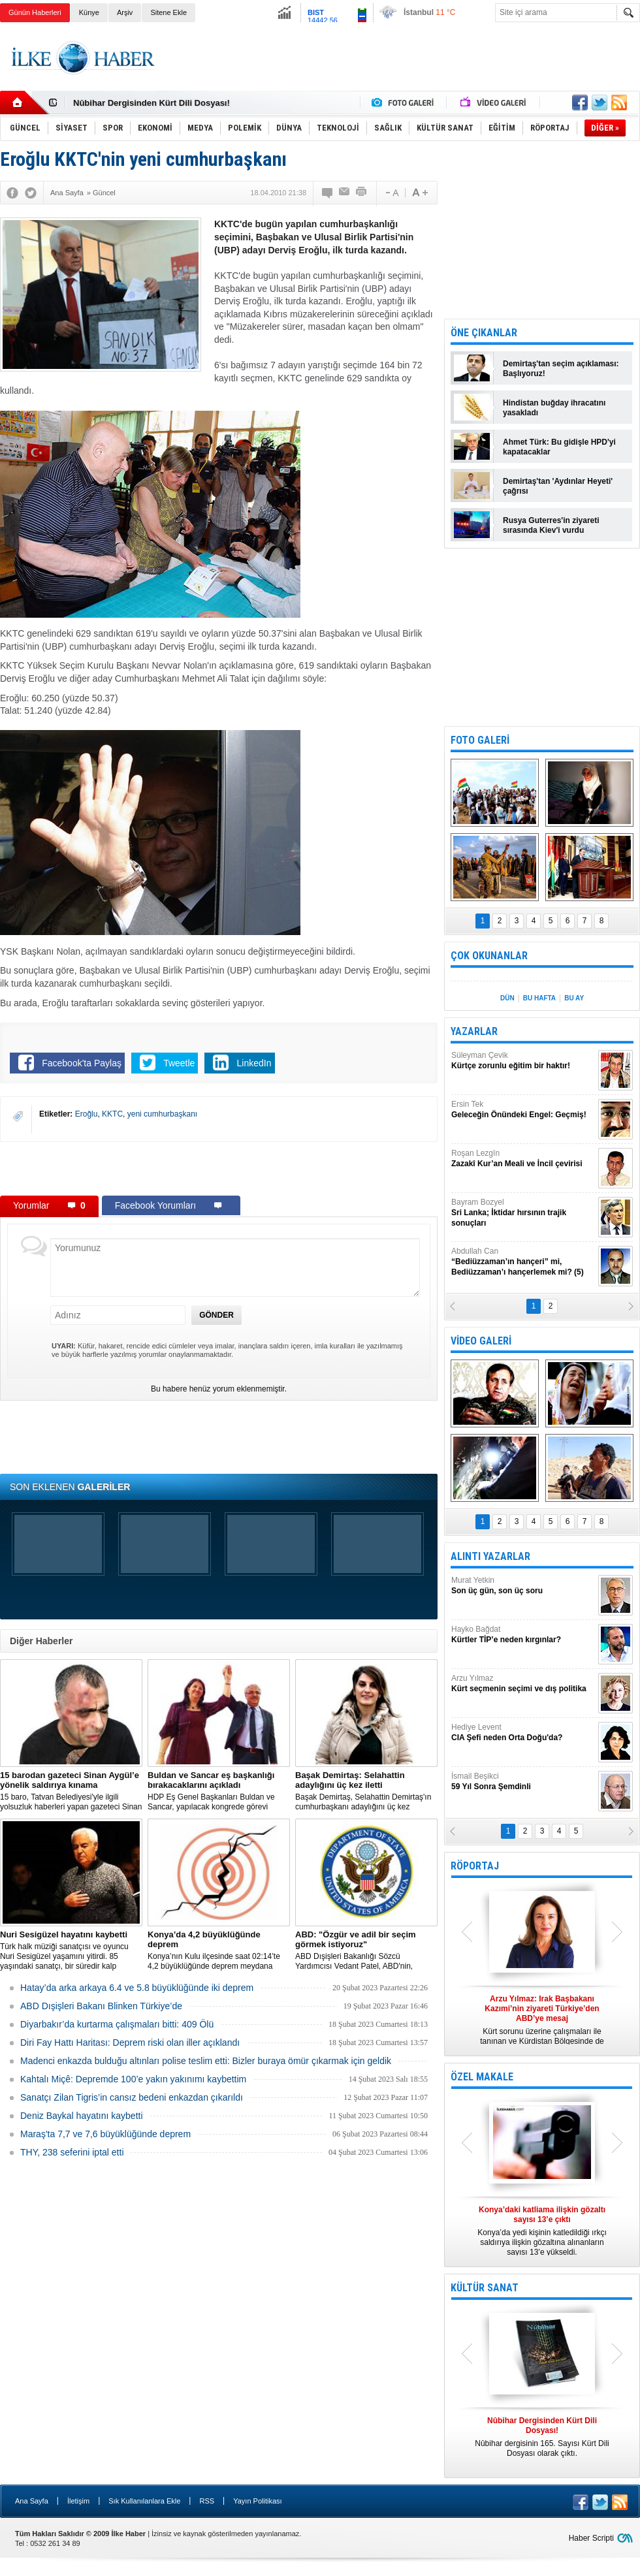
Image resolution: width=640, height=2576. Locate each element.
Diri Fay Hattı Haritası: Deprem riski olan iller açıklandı (130, 2042)
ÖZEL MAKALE (482, 2077)
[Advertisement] (219, 1168)
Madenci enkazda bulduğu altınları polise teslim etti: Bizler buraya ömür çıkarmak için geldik (205, 2061)
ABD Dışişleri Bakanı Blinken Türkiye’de (101, 2006)
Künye (89, 12)
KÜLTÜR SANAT (485, 2288)
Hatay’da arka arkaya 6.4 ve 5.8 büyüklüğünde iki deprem (136, 1987)
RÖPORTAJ (475, 1866)
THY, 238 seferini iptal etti (72, 2152)
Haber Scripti (591, 2538)
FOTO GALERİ (480, 740)
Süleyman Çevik (523, 1061)
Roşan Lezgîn (523, 1159)
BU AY (574, 998)
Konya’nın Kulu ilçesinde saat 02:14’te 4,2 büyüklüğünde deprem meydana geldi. (219, 1950)
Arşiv (125, 12)
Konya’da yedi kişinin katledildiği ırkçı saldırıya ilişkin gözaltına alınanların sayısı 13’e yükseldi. (542, 2231)
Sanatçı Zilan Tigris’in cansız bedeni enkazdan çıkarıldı (131, 2097)
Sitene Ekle (168, 12)
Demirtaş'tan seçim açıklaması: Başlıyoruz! (561, 368)
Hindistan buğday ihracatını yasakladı (554, 407)
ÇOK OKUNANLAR (489, 955)
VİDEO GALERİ (481, 1341)
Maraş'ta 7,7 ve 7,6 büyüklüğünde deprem (105, 2134)
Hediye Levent (523, 1733)
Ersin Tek (523, 1110)
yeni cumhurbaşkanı (162, 1114)
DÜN (507, 998)
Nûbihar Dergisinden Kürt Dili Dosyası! (151, 103)
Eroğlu (86, 1114)
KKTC (112, 1114)
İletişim (78, 2501)
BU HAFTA (539, 998)
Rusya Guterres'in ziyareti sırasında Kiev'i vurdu (551, 525)
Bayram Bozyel (523, 1213)
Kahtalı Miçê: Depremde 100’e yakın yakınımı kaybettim (133, 2079)
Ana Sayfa (31, 2501)
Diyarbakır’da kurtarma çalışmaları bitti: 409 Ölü (117, 2024)
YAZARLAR (474, 1031)
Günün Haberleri (34, 12)
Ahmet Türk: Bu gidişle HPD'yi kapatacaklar (559, 446)
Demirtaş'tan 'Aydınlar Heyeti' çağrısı (558, 486)
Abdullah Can (523, 1262)
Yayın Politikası (257, 2501)
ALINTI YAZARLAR (490, 1556)
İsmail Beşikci (523, 1782)
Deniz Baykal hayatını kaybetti (81, 2115)
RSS (206, 2501)
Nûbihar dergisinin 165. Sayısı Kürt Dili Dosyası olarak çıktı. (542, 2437)
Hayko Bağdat (523, 1635)
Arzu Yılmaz (523, 1684)
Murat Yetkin (523, 1586)
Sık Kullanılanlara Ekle (144, 2501)
